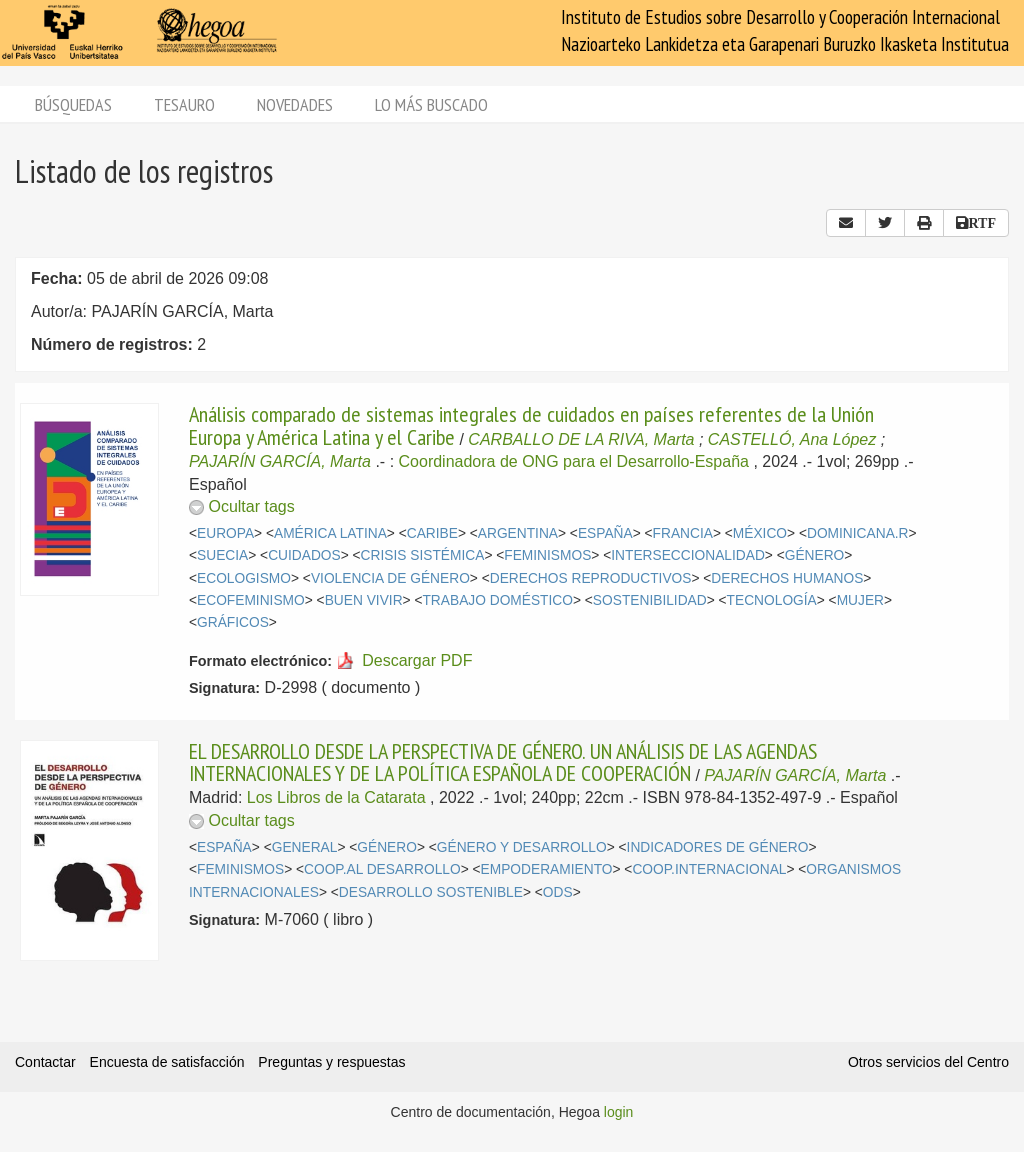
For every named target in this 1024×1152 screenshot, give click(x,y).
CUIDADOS (304, 555)
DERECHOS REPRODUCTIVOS (591, 578)
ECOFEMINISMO (251, 600)
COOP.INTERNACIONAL (709, 869)
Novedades (295, 104)
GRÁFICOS (233, 622)
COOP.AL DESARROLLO (382, 869)
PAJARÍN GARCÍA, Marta (280, 461)
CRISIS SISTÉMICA (423, 555)
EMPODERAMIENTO (547, 869)
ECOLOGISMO (244, 578)
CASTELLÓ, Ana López (792, 439)
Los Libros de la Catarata (336, 797)
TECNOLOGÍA (772, 600)
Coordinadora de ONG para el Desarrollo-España (574, 461)
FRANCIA (683, 533)
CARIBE (432, 533)
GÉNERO (815, 555)
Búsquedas (73, 104)
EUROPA (225, 533)
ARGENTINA (518, 533)
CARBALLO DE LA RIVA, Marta (581, 439)
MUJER (860, 600)
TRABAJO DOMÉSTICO (497, 600)
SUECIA (222, 555)
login (619, 1112)
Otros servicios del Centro (928, 1062)
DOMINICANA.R (858, 533)
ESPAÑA (605, 533)
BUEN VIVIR (364, 600)
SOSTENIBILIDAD (650, 600)
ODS (558, 892)
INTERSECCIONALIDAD (688, 555)
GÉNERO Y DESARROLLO (522, 847)
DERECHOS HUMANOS (787, 578)
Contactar (45, 1062)
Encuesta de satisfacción (167, 1062)
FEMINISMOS (547, 555)
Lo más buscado (431, 104)
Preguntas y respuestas (331, 1062)
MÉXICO (760, 533)
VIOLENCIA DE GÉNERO (390, 578)
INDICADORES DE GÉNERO (718, 847)
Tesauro (184, 104)
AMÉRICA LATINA (330, 533)
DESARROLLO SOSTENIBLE (431, 892)
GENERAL (305, 847)
